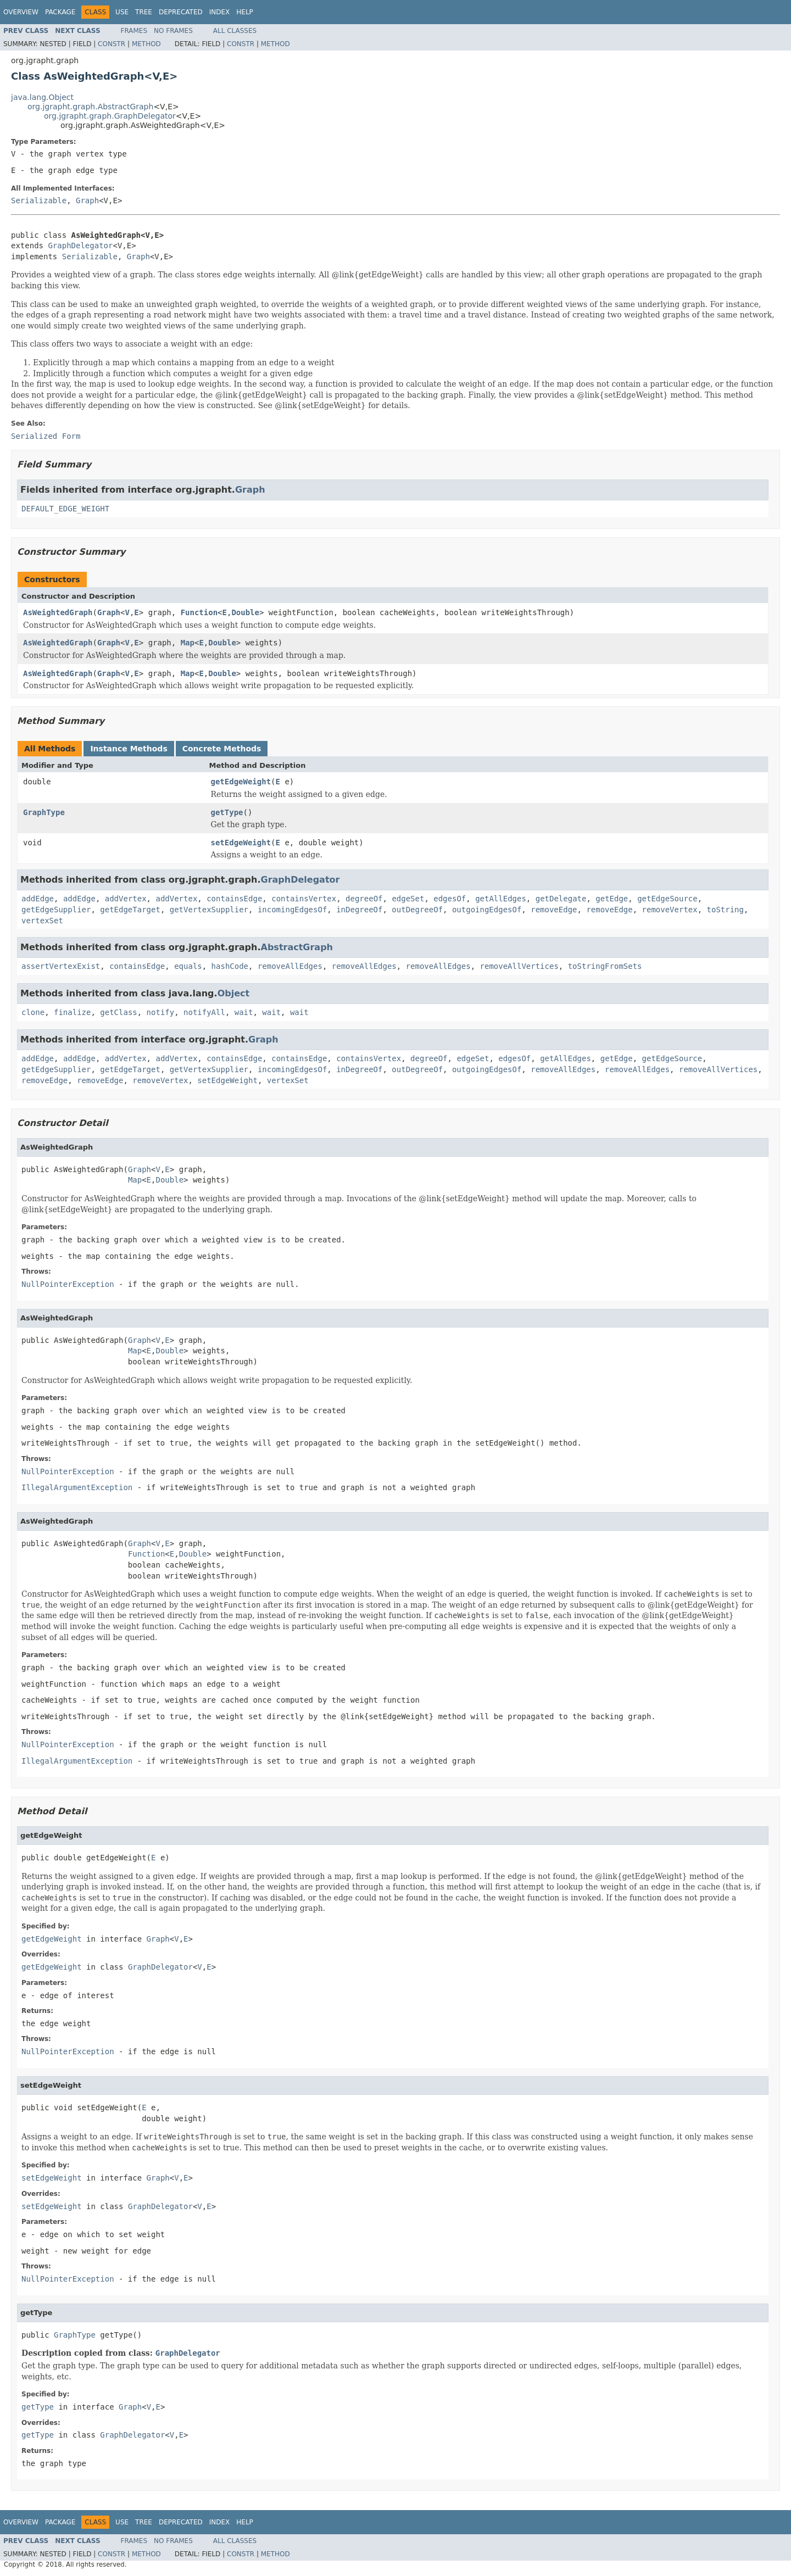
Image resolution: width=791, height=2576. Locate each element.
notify (161, 1012)
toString (725, 909)
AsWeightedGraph (57, 612)
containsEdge (234, 898)
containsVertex (303, 898)
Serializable (38, 200)
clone (32, 1012)
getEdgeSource (667, 898)
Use (122, 12)
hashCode (229, 966)
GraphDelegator (80, 245)
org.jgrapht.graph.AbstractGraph (90, 106)
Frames (134, 31)
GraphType (44, 812)
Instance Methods (128, 748)
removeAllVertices (519, 966)
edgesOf (449, 898)
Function (199, 612)
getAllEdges (500, 898)
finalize (72, 1012)
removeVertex (670, 909)
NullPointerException (67, 1284)
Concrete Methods (221, 748)
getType (227, 812)
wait (244, 1012)
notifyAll (204, 1012)
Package (60, 12)
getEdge (611, 898)
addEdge (37, 898)
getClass (118, 1012)
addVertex (126, 898)
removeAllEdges (290, 966)
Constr (111, 44)
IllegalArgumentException (76, 1487)
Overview (20, 12)
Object (234, 993)
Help (244, 12)
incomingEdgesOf (292, 909)
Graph (87, 200)
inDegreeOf (359, 909)
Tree (143, 12)
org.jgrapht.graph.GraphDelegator (110, 115)
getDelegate (561, 898)
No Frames (173, 31)
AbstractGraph (297, 947)
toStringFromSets (605, 966)
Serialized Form (45, 436)
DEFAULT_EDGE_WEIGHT (65, 508)
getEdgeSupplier (56, 909)
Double (245, 612)
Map (187, 642)
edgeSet (408, 898)
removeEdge (554, 909)
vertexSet (42, 920)
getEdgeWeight (241, 781)
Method (146, 44)
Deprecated (181, 12)
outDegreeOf (417, 909)
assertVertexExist (60, 966)
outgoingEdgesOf (486, 909)
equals (188, 966)
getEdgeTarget (130, 909)
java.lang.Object (42, 97)
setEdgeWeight (241, 842)
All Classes (235, 31)
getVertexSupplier (209, 909)
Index (219, 12)
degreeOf (364, 898)
